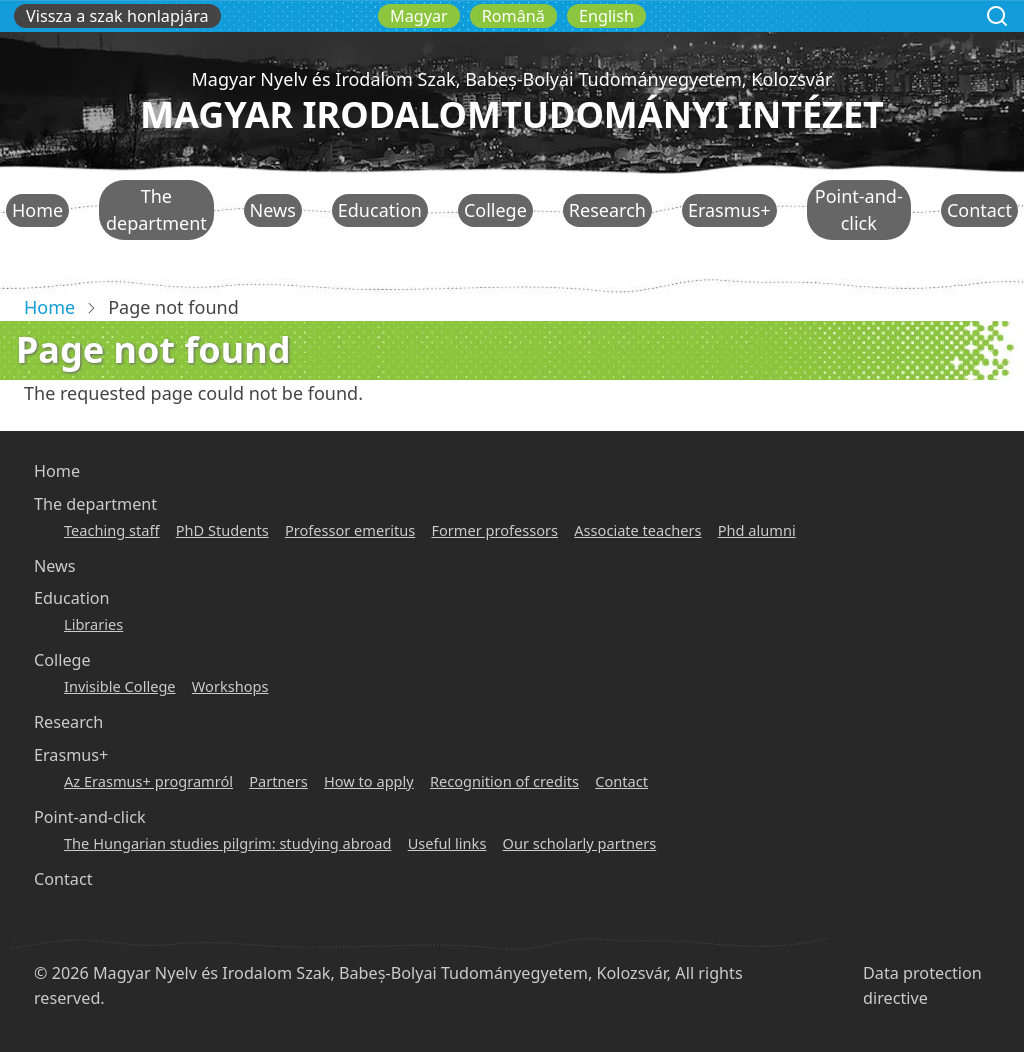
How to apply (369, 781)
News (273, 210)
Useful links (447, 843)
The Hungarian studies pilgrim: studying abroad (227, 843)
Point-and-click (859, 209)
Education (380, 210)
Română (513, 16)
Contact (979, 210)
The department (156, 209)
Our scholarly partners (580, 843)
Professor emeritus (350, 530)
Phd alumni (757, 530)
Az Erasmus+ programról (148, 781)
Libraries (93, 624)
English (606, 16)
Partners (278, 781)
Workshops (230, 686)
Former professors (494, 530)
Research (607, 210)
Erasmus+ (729, 210)
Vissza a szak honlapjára (117, 16)
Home (37, 210)
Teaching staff (111, 530)
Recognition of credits (504, 781)
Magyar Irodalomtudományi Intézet (512, 114)
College (495, 210)
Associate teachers (637, 530)
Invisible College (120, 686)
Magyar (419, 16)
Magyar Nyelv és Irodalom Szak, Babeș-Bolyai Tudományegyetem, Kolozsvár (511, 79)
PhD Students (222, 530)
